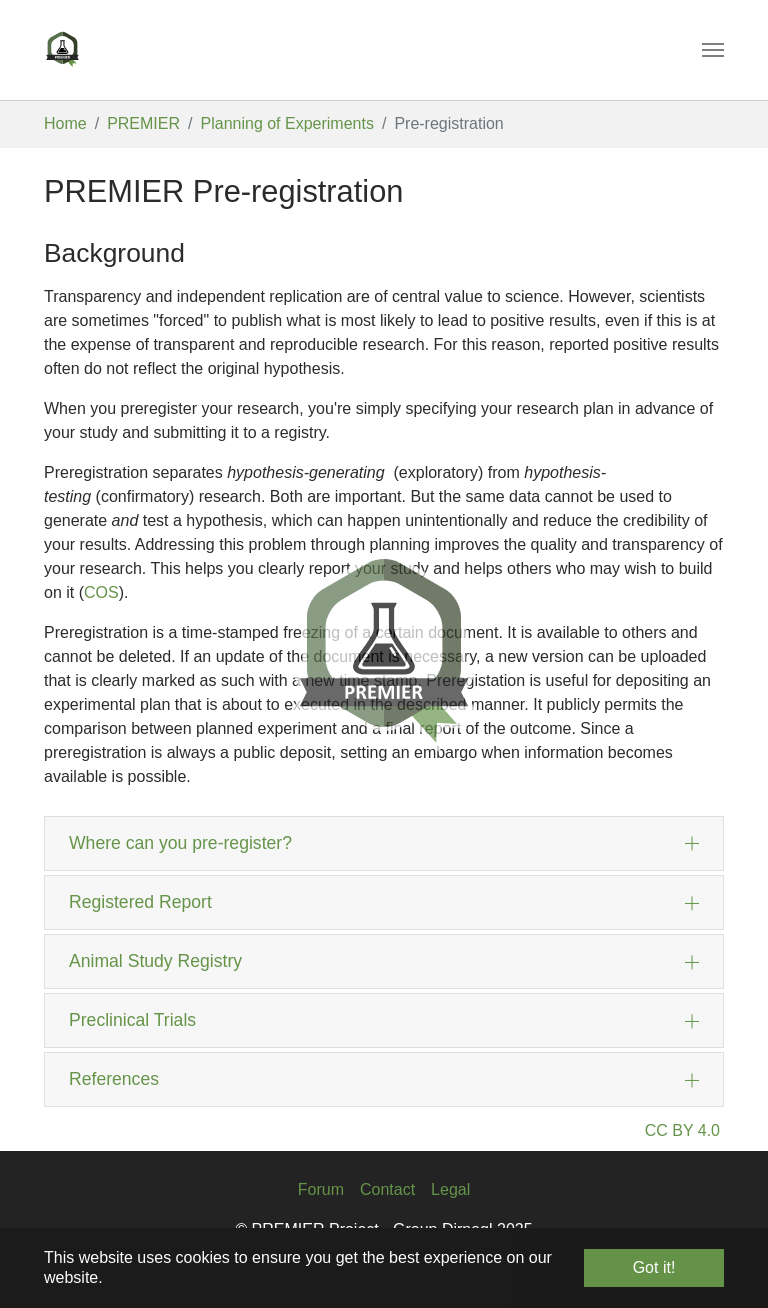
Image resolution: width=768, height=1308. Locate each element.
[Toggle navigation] (713, 50)
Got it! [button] (654, 1267)
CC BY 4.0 (682, 1130)
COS (101, 592)
